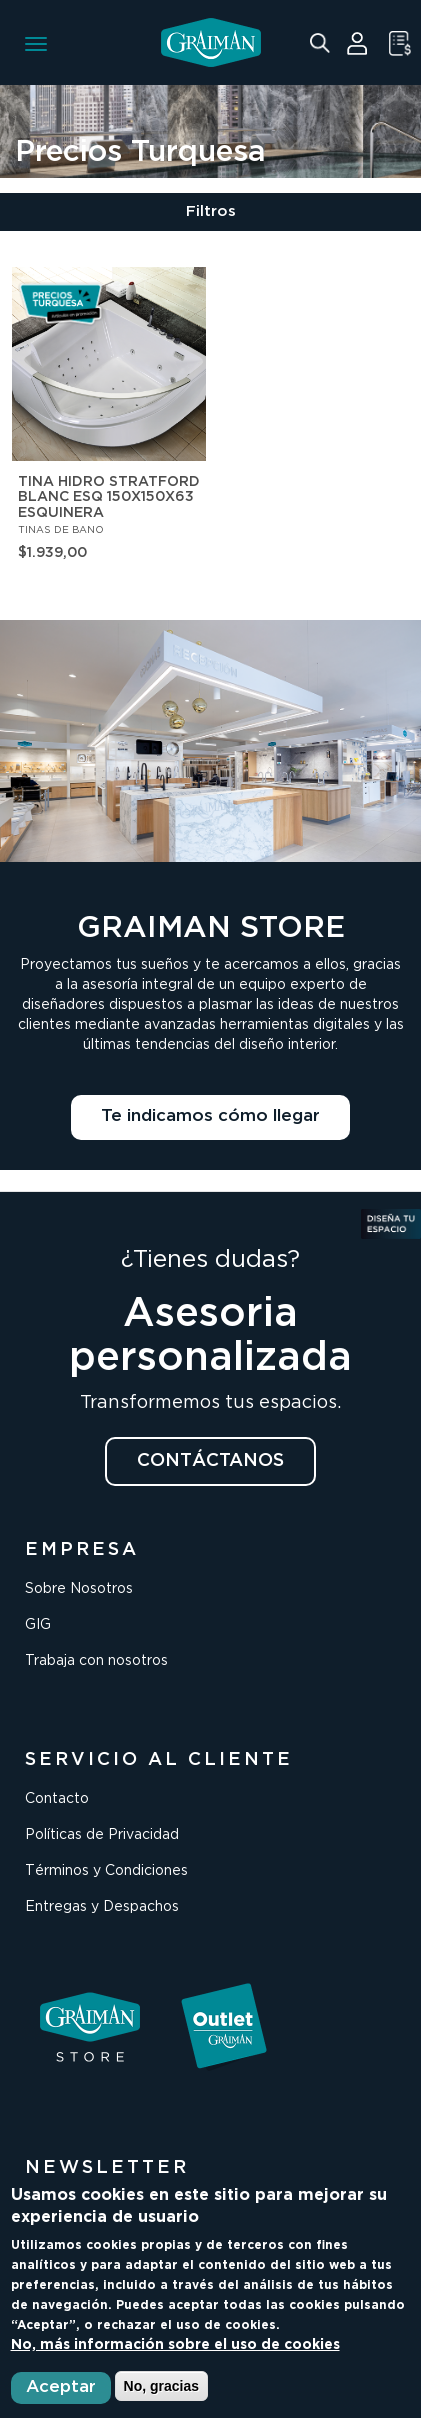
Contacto (57, 1799)
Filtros (211, 211)
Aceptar (61, 2387)
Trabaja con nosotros (96, 1661)
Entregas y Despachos (102, 1907)
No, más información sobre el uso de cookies (175, 2345)
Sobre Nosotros (79, 1589)
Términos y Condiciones (106, 1871)
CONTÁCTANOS (210, 1461)
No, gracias (161, 2386)
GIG (38, 1625)
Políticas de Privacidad (102, 1835)
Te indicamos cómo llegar (210, 1116)
